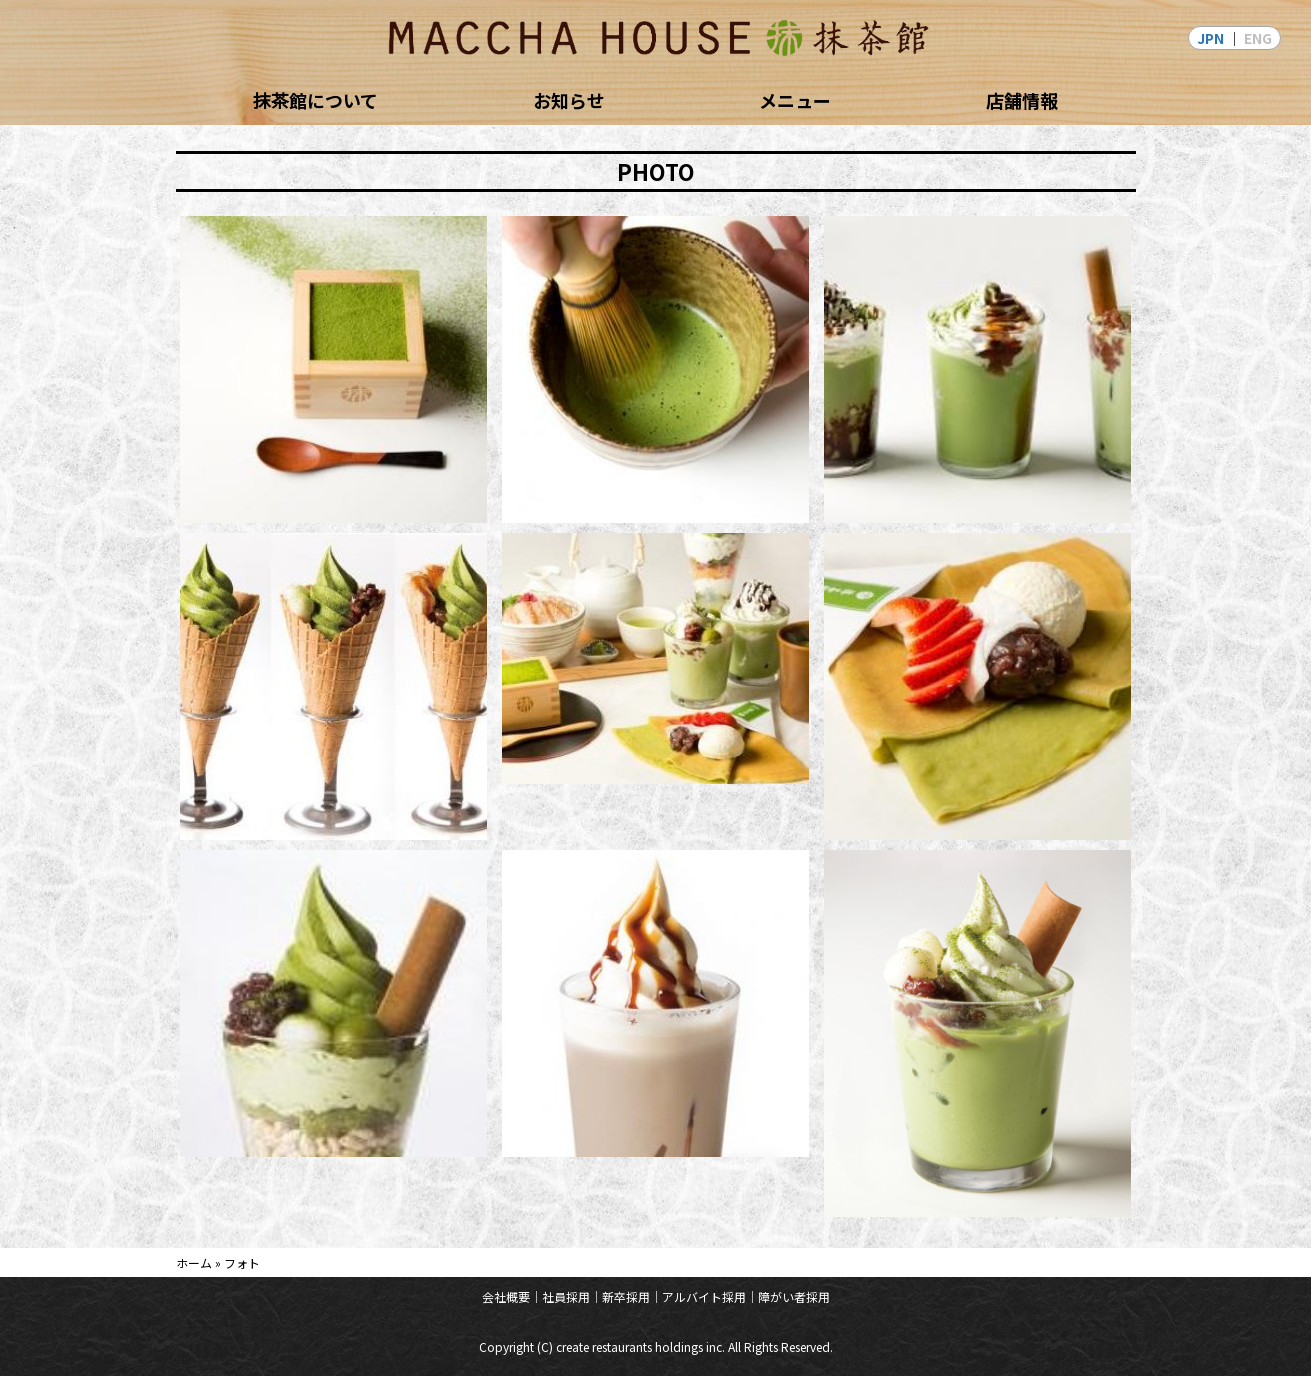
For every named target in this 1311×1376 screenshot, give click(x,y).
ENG (1258, 38)
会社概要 (506, 1296)
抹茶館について (315, 100)
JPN (1210, 38)
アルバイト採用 (704, 1296)
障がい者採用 (794, 1296)
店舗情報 (1022, 100)
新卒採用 (626, 1296)
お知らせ (569, 100)
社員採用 (566, 1296)
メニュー (795, 100)
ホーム (194, 1262)
